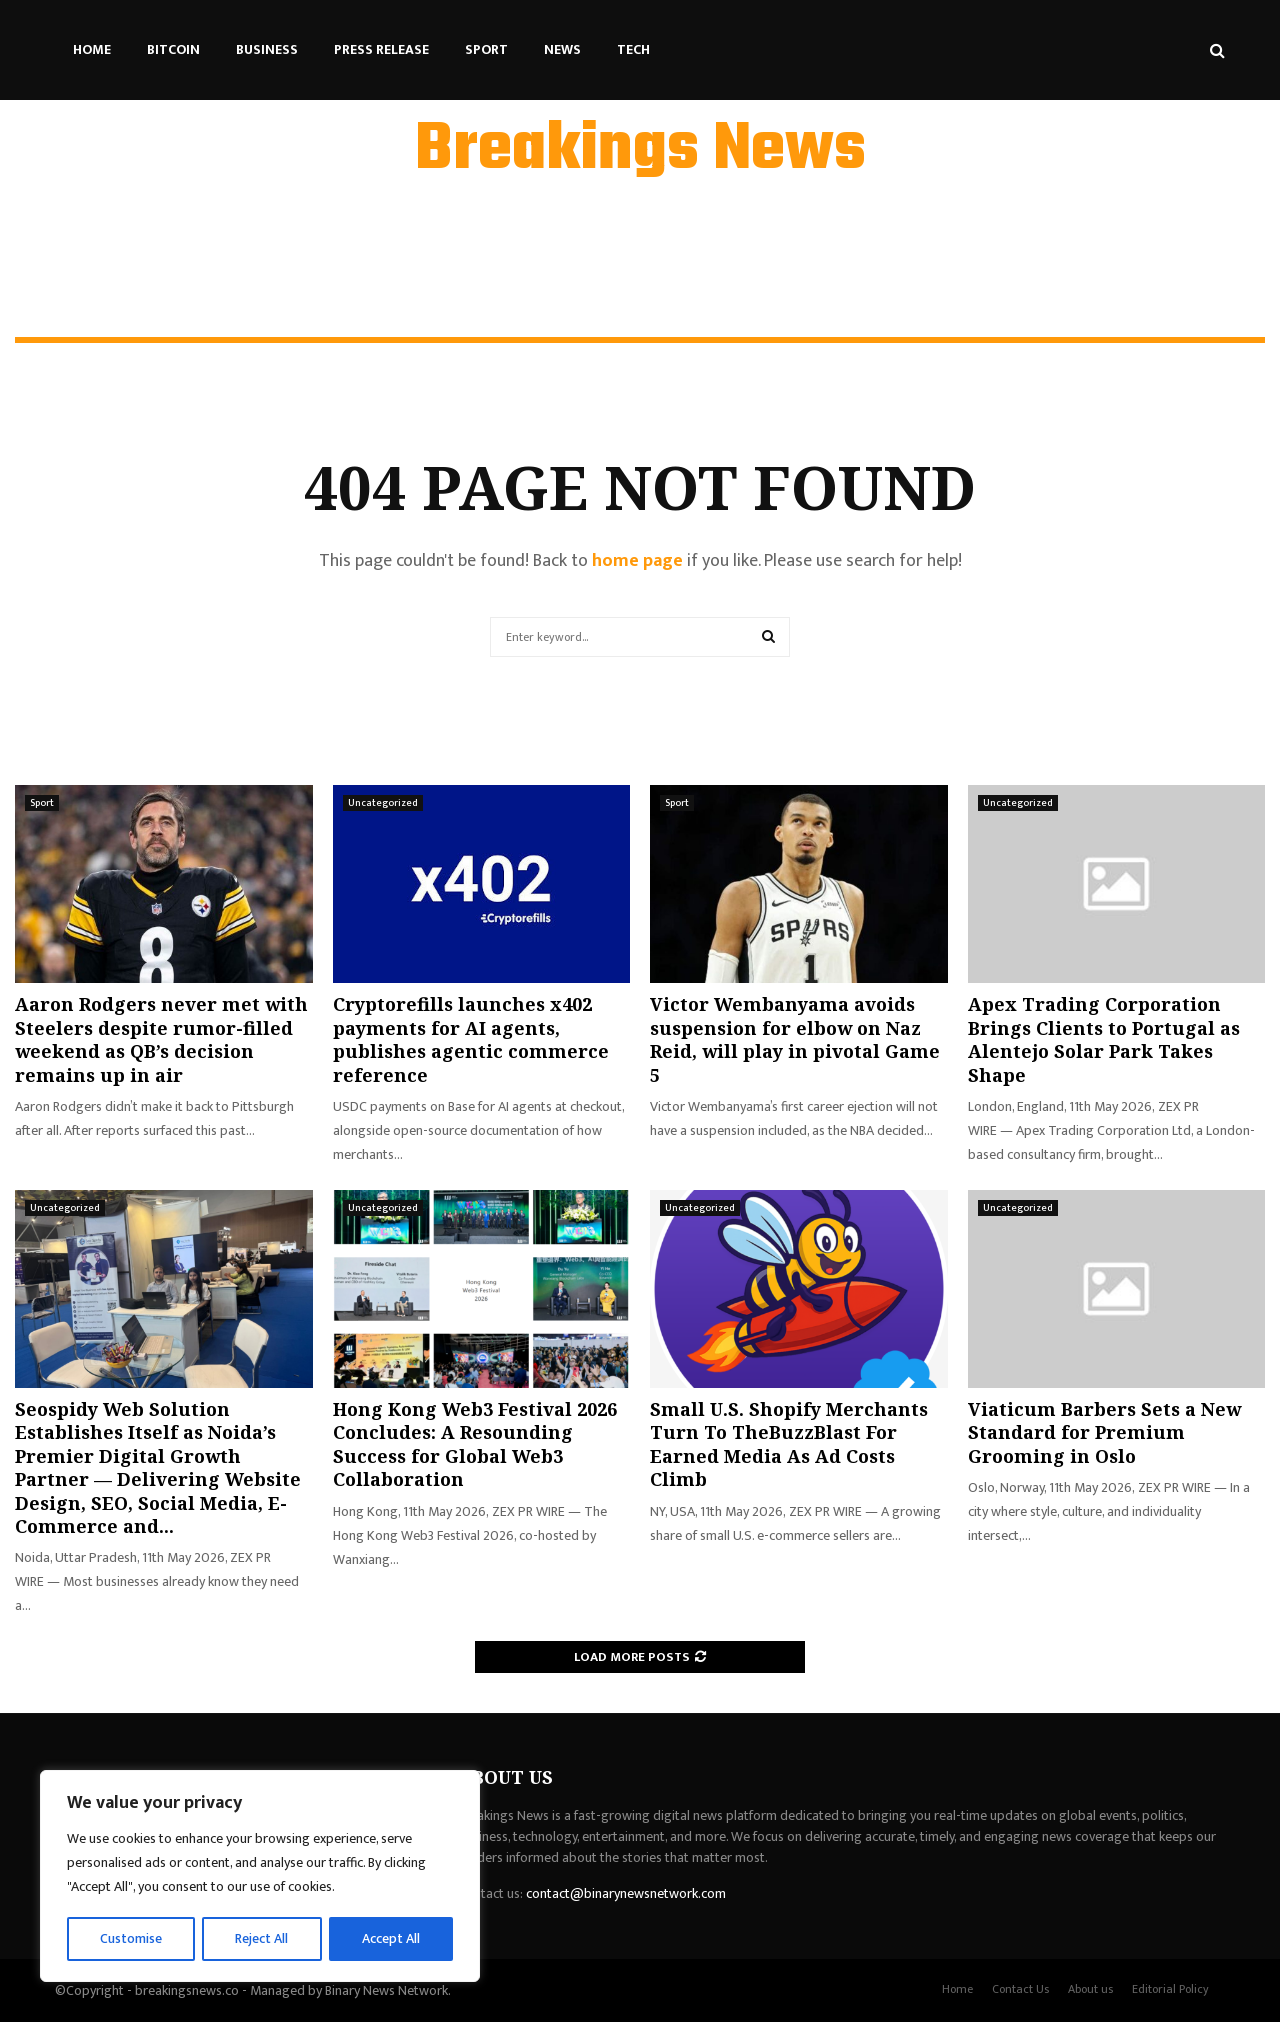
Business (267, 49)
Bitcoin (173, 49)
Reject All (263, 1938)
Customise (131, 1938)
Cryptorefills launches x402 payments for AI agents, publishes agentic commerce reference (471, 1039)
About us (1090, 1989)
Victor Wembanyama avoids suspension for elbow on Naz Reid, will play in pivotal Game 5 (795, 1039)
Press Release (381, 49)
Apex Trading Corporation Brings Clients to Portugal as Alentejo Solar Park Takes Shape (1104, 1039)
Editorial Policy (1170, 1989)
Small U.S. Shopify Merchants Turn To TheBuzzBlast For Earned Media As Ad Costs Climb (789, 1444)
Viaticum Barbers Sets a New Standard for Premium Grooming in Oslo (1104, 1432)
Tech (633, 49)
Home (92, 49)
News (562, 49)
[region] (260, 1877)
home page (637, 561)
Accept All (391, 1938)
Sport (486, 49)
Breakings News (640, 151)
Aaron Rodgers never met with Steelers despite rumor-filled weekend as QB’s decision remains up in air (161, 1039)
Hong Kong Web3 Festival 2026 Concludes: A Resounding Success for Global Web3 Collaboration (475, 1444)
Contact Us (1020, 1989)
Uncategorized (383, 803)
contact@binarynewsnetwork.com (626, 1893)
